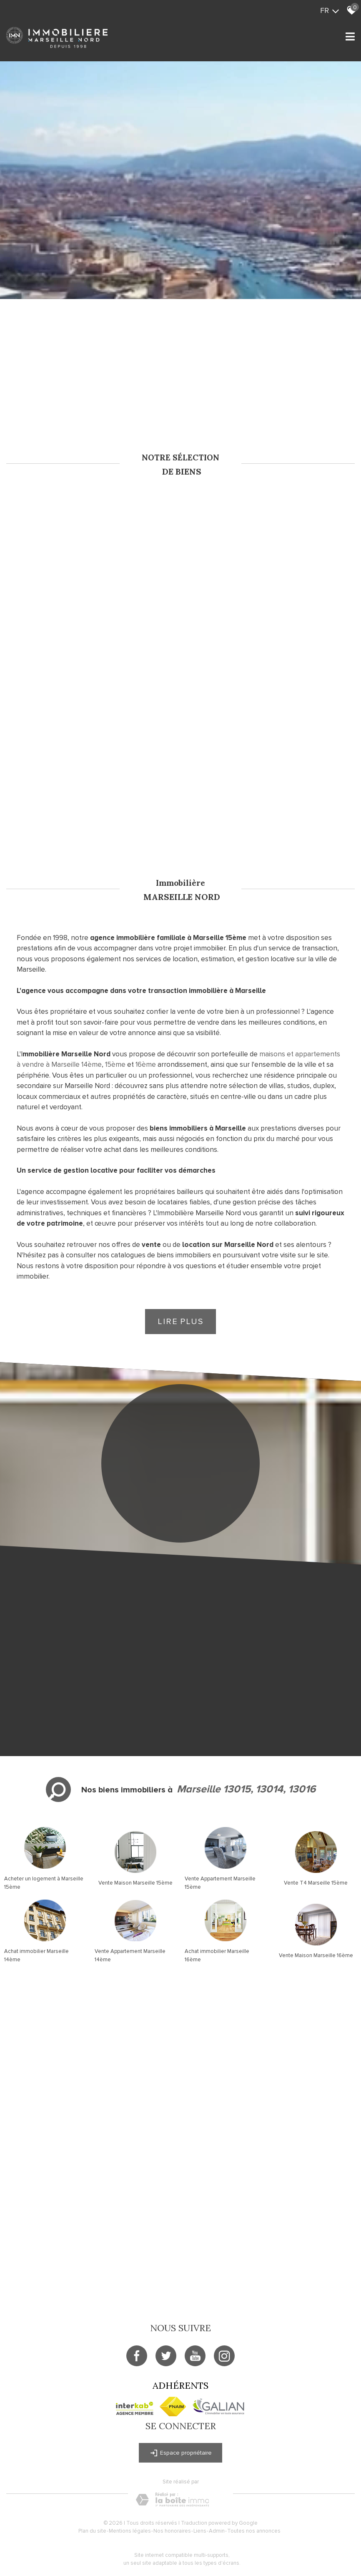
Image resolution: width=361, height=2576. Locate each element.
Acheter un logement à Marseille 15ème (43, 1882)
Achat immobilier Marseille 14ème (36, 1955)
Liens (199, 2531)
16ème (145, 1064)
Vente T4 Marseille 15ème (316, 1883)
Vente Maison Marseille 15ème (135, 1883)
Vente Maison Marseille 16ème (316, 1955)
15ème (115, 1064)
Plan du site (92, 2531)
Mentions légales (130, 2531)
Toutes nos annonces (254, 2531)
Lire (180, 1321)
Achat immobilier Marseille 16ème (217, 1955)
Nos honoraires (172, 2531)
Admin (217, 2531)
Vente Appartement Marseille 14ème (130, 1955)
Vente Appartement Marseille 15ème (220, 1882)
